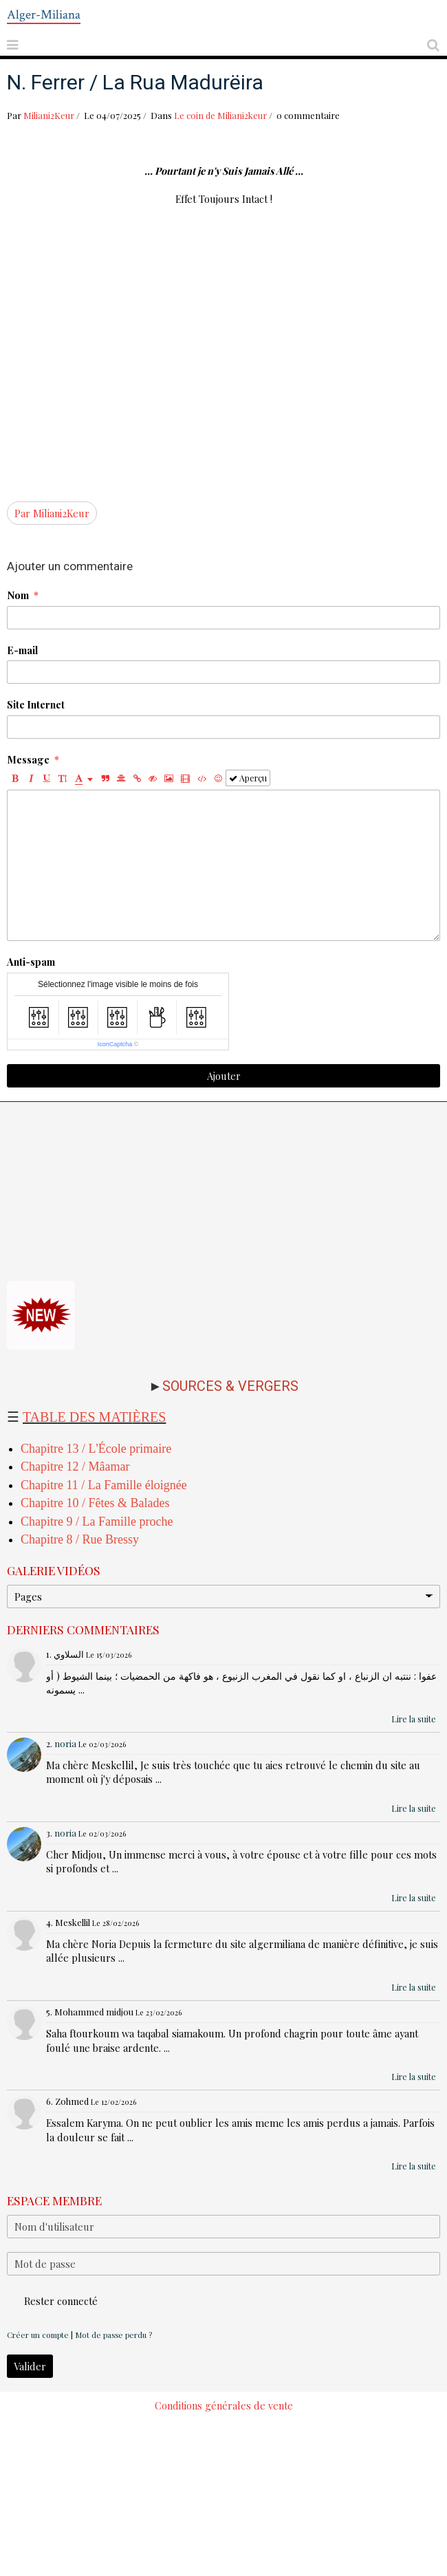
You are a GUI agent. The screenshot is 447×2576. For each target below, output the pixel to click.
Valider (30, 2366)
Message (28, 759)
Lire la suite (413, 1718)
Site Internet (36, 704)
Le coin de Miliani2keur (220, 115)
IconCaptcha (115, 1044)
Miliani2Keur (48, 115)
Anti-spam (31, 961)
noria (65, 1743)
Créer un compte (38, 2335)
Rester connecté (52, 2301)
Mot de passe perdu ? (113, 2335)
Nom (18, 595)
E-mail (22, 650)
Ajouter (224, 1076)
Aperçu (248, 777)
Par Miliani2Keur (51, 513)
